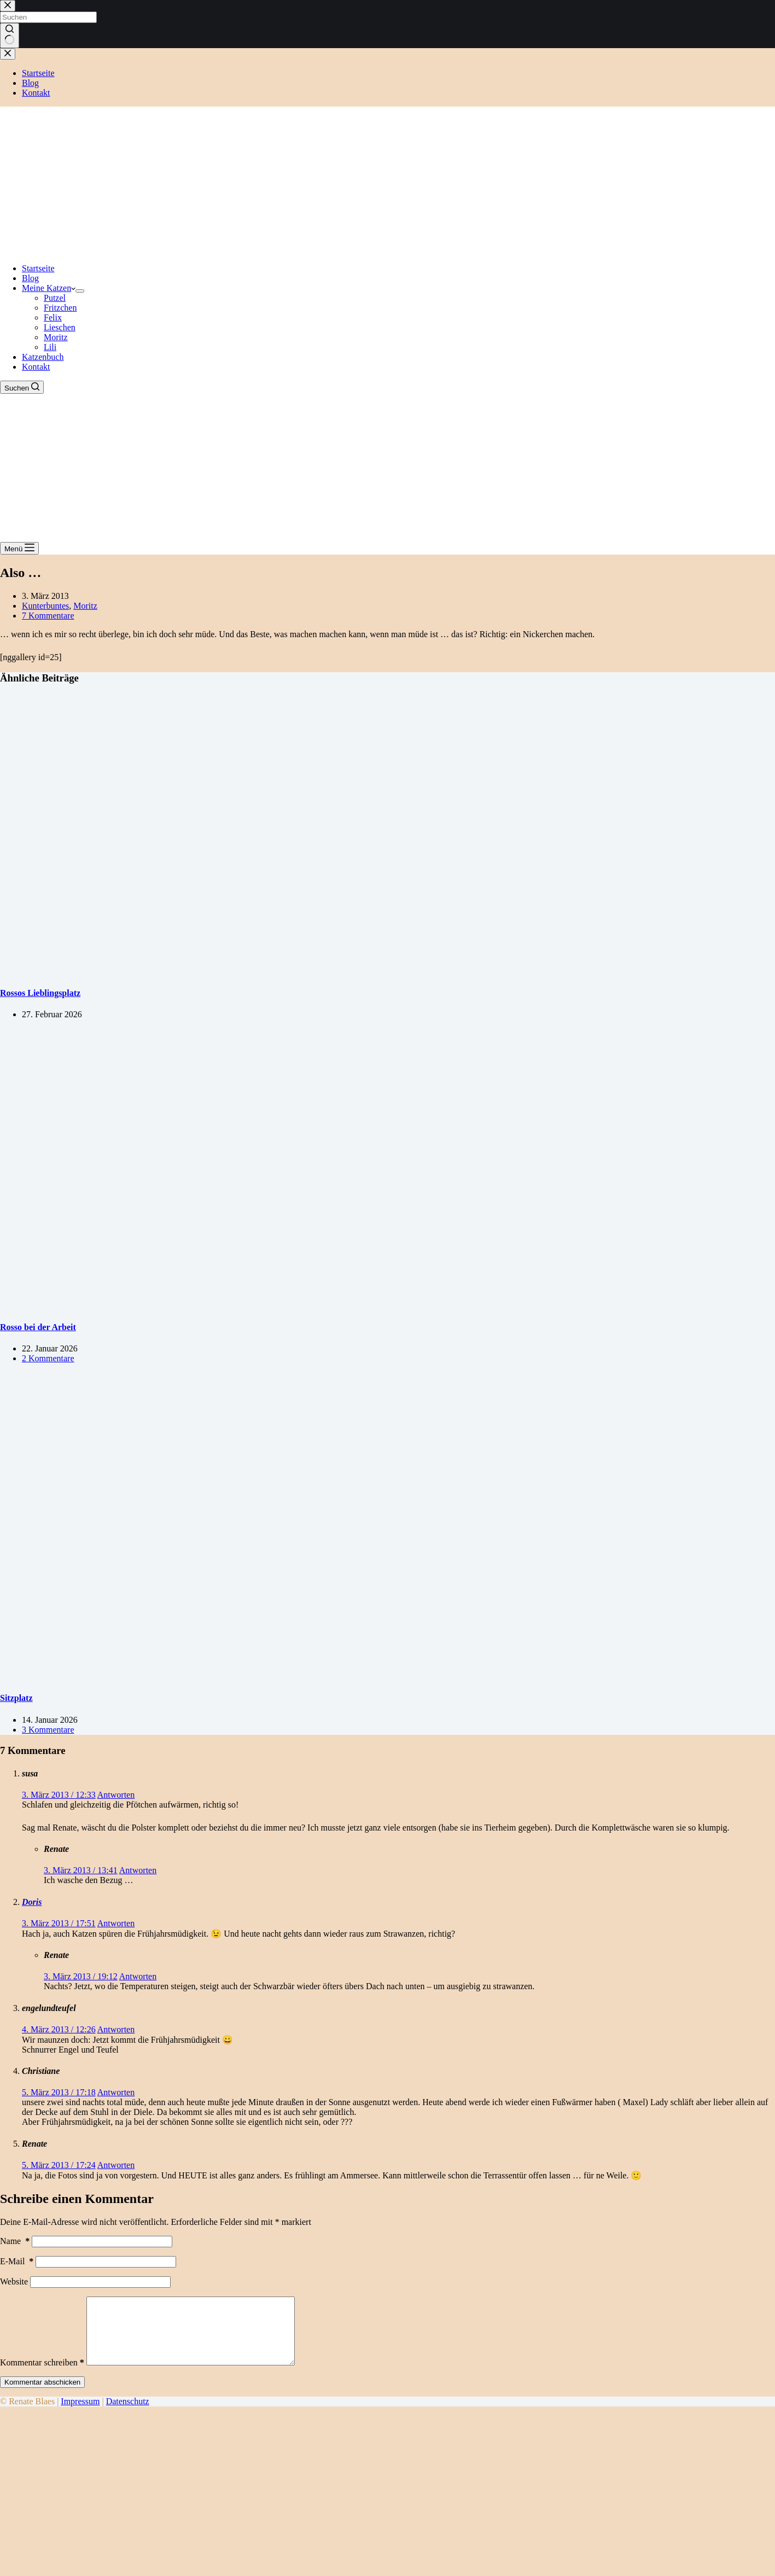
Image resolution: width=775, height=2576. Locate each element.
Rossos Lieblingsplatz (40, 993)
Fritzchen (60, 307)
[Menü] (19, 548)
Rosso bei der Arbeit (38, 1327)
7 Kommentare (48, 615)
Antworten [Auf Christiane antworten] (116, 2092)
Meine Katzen (48, 288)
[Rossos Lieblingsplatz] (210, 971)
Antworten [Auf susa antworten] (116, 1794)
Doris (32, 1902)
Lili (50, 347)
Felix (53, 317)
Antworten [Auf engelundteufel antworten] (116, 2029)
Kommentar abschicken (42, 2395)
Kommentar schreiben (42, 2375)
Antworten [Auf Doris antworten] (116, 1923)
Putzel (55, 297)
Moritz (56, 337)
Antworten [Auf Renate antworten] (137, 1870)
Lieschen (59, 327)
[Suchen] (22, 387)
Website (14, 2281)
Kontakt (36, 366)
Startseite (38, 268)
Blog (30, 278)
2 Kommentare (48, 1358)
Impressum (80, 2414)
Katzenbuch (42, 357)
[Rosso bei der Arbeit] (210, 1305)
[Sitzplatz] (210, 1676)
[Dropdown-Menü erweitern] (79, 291)
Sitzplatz (16, 1698)
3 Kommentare (48, 1729)
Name (15, 2241)
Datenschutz (127, 2414)
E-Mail (16, 2261)
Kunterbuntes (45, 605)
